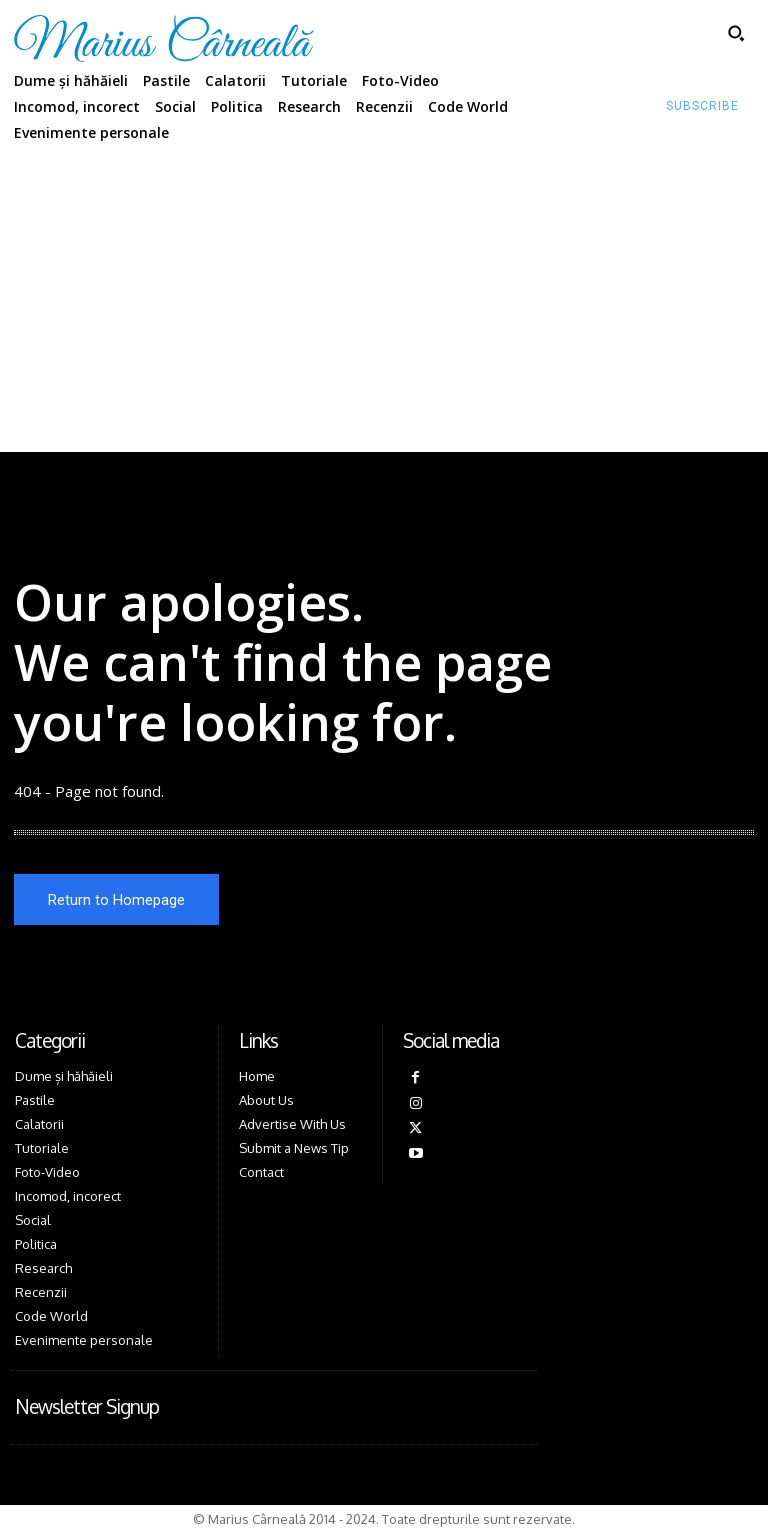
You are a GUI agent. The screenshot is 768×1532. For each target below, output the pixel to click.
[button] (736, 33)
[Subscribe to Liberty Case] (702, 106)
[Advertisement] (384, 302)
